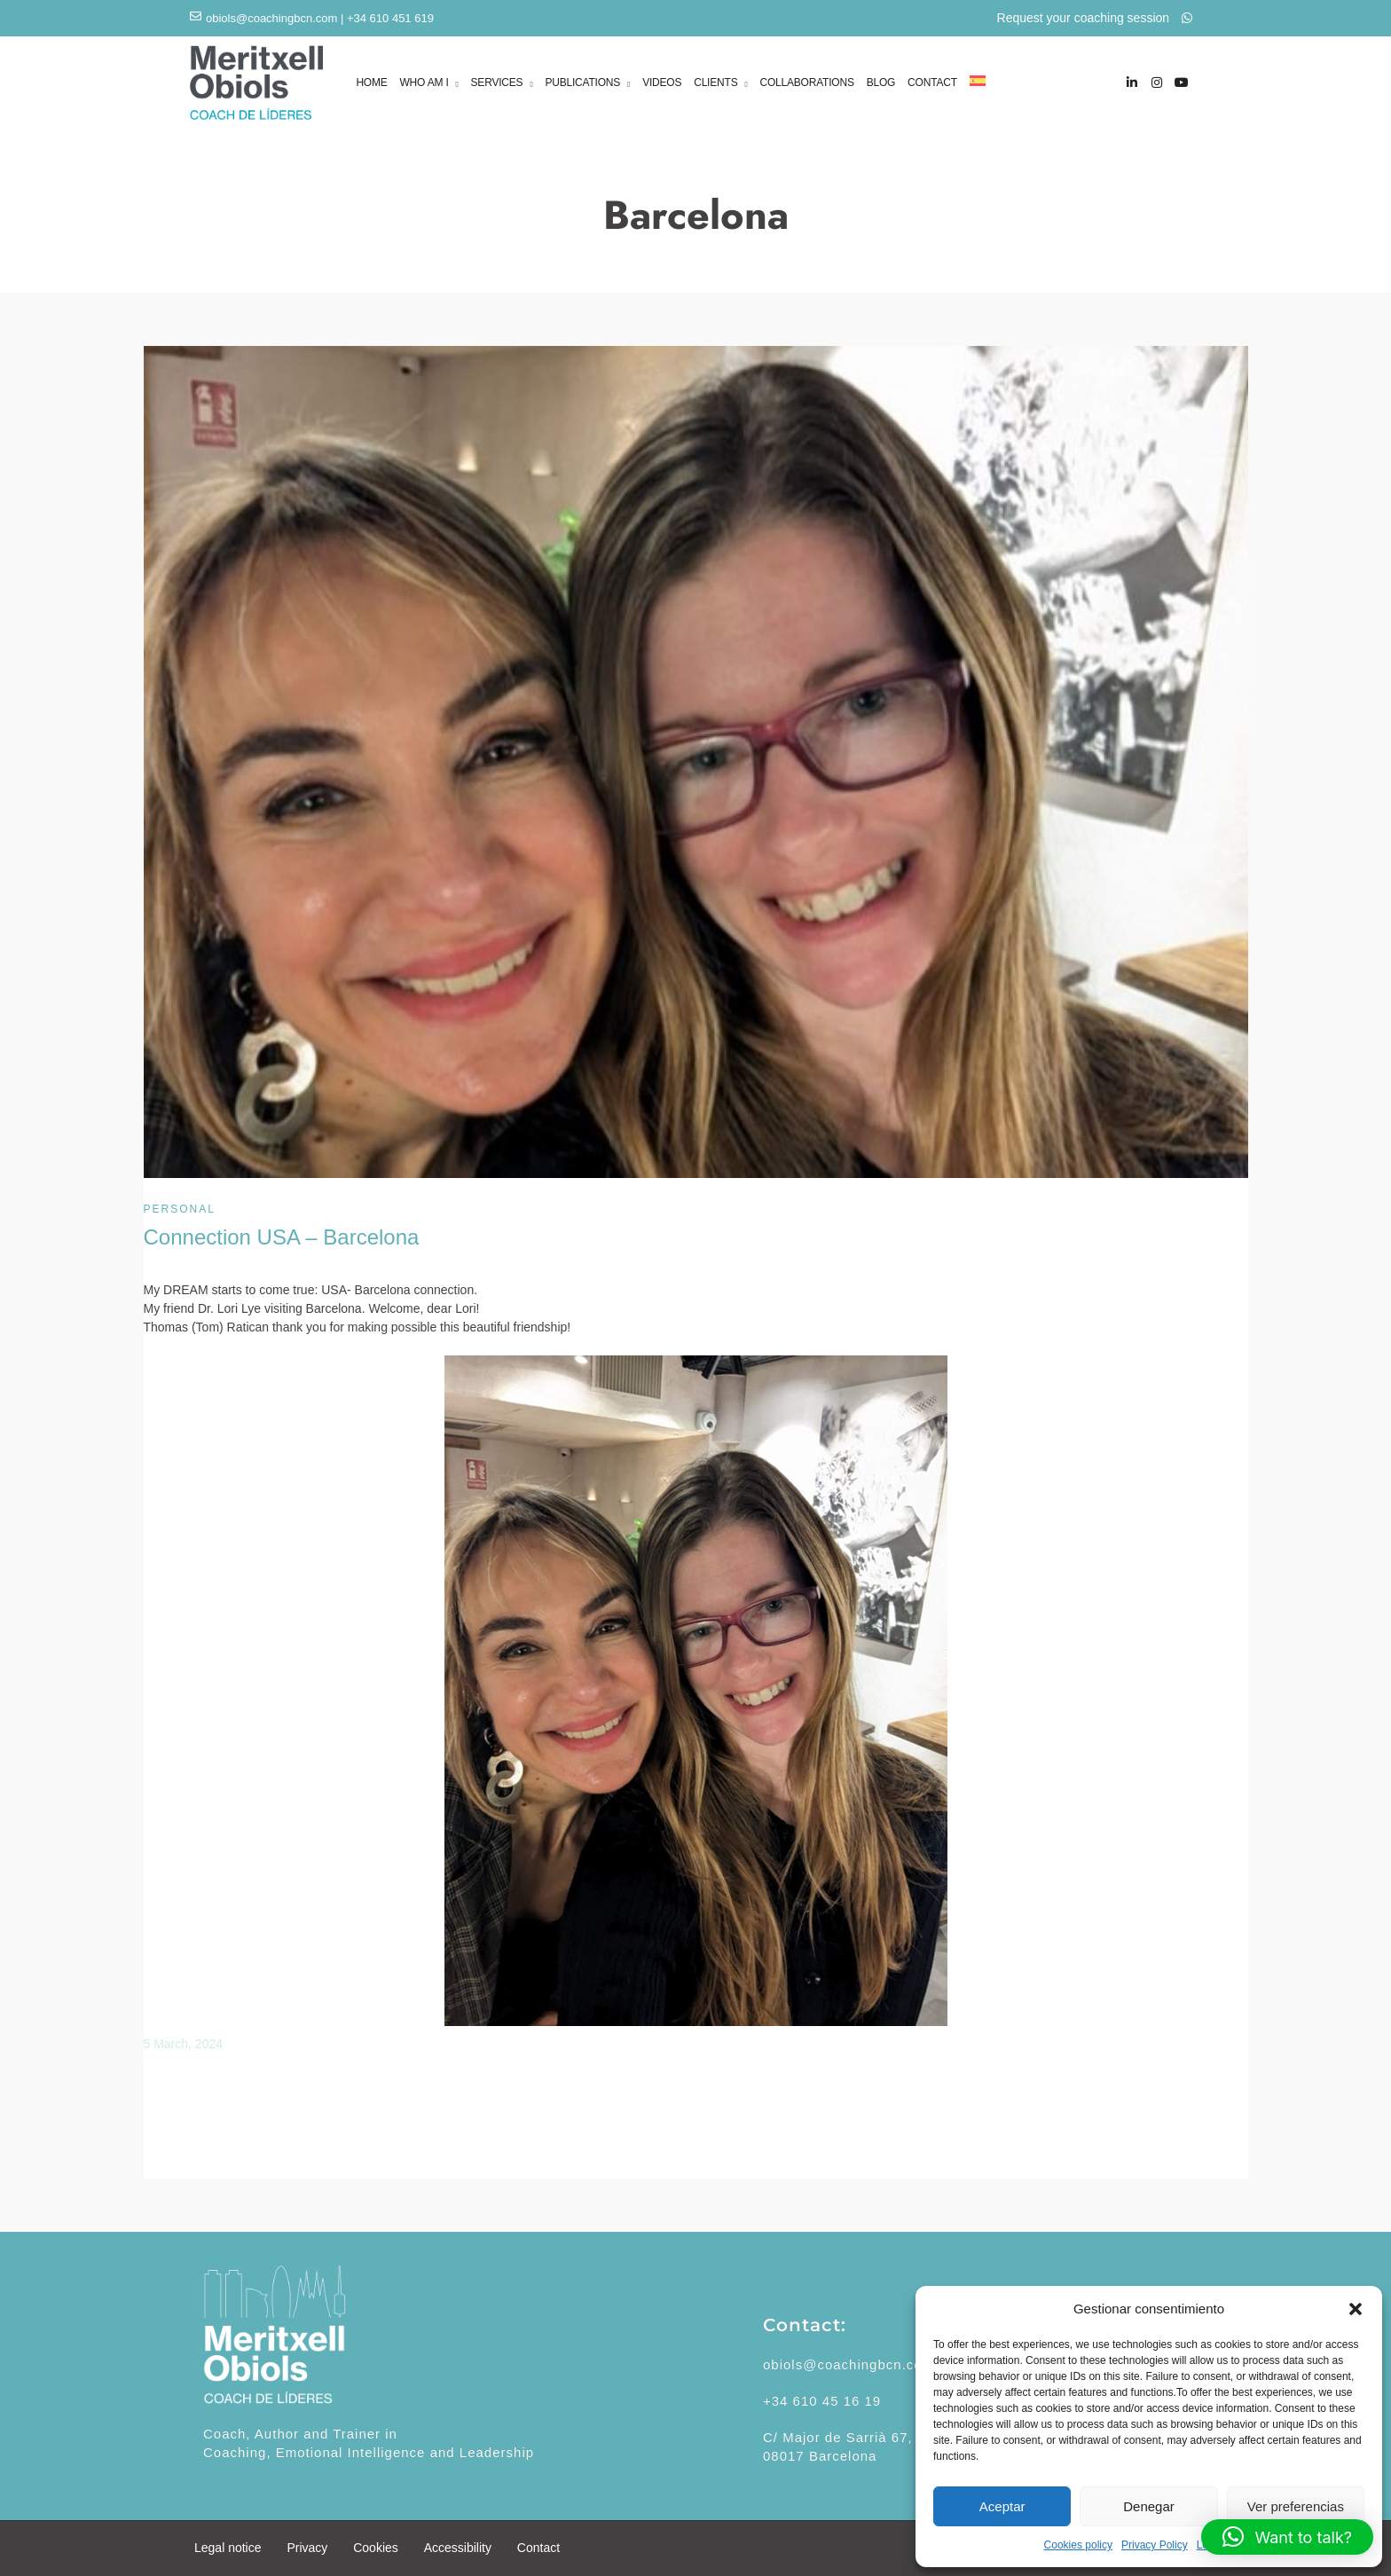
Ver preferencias (1295, 2506)
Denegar (1149, 2506)
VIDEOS (661, 82)
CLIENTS (715, 84)
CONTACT (932, 82)
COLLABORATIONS (806, 82)
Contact (538, 2548)
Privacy (307, 2548)
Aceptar (1002, 2506)
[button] (1355, 2309)
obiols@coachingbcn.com (271, 18)
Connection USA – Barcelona (282, 1237)
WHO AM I (423, 84)
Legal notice (228, 2548)
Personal (180, 1209)
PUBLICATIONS (582, 84)
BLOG (881, 82)
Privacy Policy (1154, 2545)
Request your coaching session (1094, 18)
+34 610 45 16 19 (822, 2400)
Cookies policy (1078, 2545)
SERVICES (497, 84)
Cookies (375, 2548)
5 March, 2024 (184, 2044)
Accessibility (457, 2548)
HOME (371, 82)
